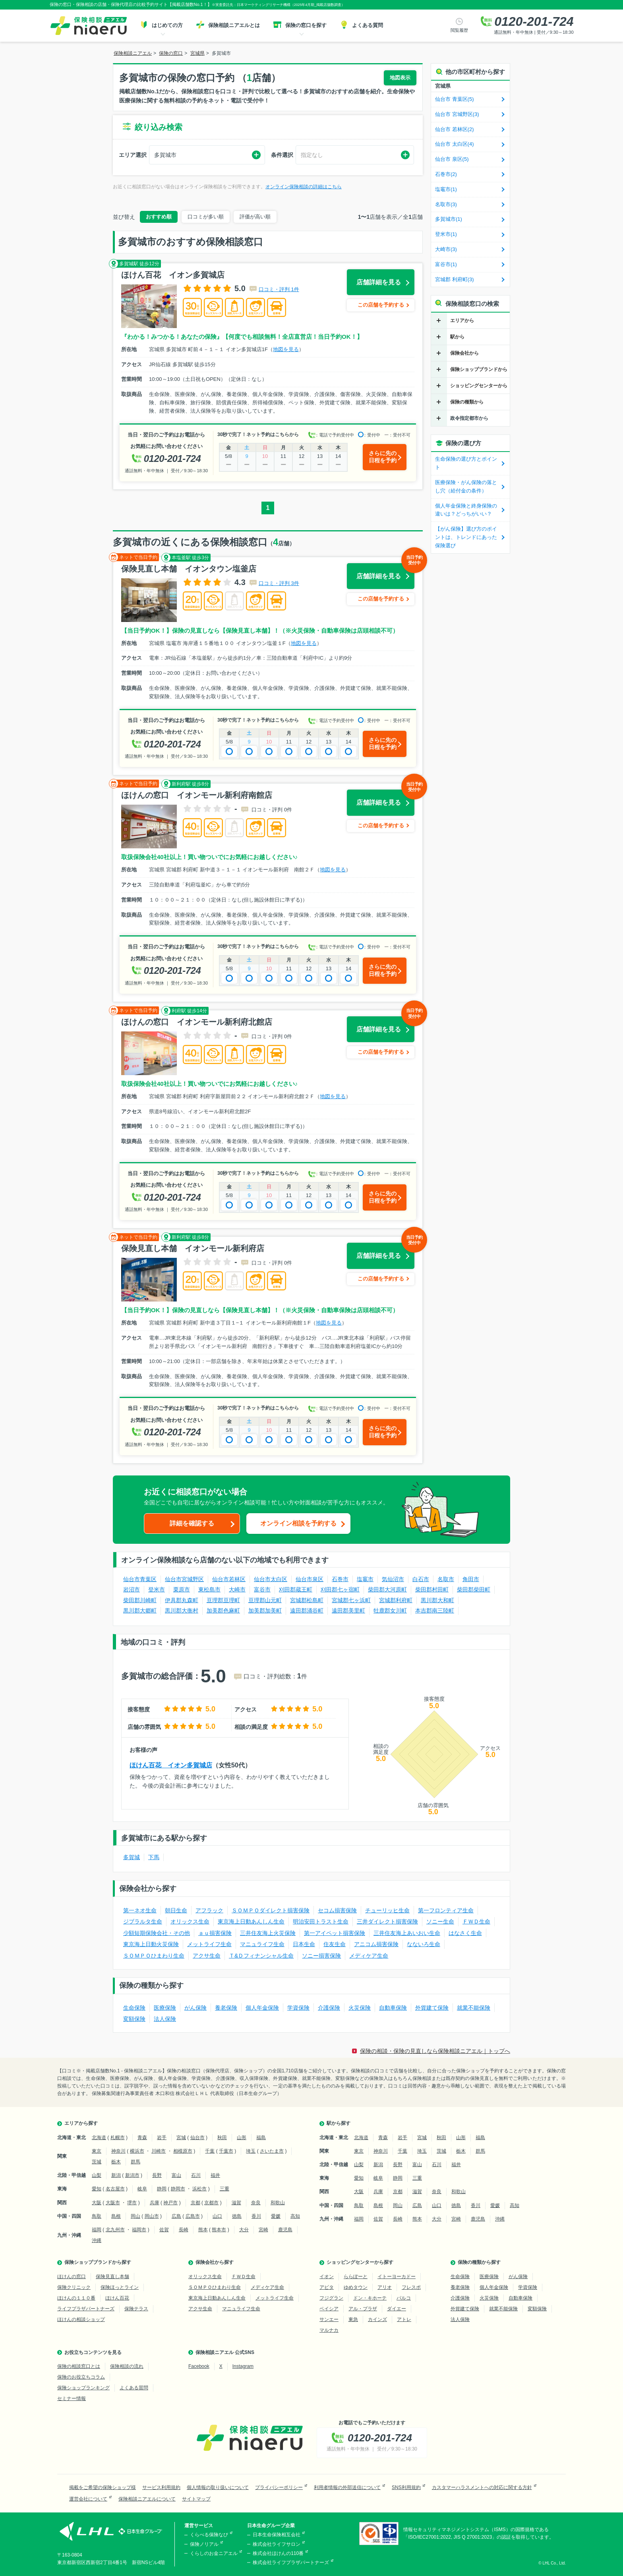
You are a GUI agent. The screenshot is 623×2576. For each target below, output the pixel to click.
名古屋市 (115, 2189)
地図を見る (286, 349)
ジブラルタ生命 (142, 1921)
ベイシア (329, 2308)
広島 (176, 2216)
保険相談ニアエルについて (147, 2499)
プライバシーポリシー (279, 2487)
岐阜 (142, 2189)
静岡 (161, 2189)
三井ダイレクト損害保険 (387, 1921)
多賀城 (131, 1857)
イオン (326, 2276)
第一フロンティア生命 (446, 1910)
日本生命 (304, 1944)
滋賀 (236, 2202)
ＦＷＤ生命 (476, 1921)
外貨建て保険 (432, 2007)
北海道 (99, 2137)
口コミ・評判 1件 (279, 289)
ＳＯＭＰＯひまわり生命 (153, 1955)
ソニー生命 (440, 1921)
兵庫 (154, 2202)
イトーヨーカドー (396, 2276)
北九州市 (115, 2229)
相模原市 (182, 2151)
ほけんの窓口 (71, 2276)
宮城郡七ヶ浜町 (351, 1600)
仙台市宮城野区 (184, 1579)
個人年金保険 (262, 2007)
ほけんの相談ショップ (81, 2319)
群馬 (135, 2162)
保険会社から (464, 353)
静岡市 (178, 2189)
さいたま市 (272, 2151)
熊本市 (219, 2229)
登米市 (156, 1589)
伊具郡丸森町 (181, 1600)
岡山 (135, 2216)
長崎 (183, 2229)
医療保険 (165, 2007)
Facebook (198, 2366)
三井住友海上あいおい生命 (406, 1933)
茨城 (96, 2162)
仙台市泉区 (309, 1579)
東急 (353, 2319)
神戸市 (170, 2202)
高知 (295, 2216)
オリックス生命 (189, 1921)
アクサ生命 (207, 1955)
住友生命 (334, 1944)
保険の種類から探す (479, 2262)
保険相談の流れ (126, 2366)
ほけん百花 (117, 2298)
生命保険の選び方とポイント (466, 463)
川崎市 (158, 2151)
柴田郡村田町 (432, 1589)
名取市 (445, 1579)
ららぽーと (356, 2276)
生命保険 (134, 2007)
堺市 (132, 2202)
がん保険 (195, 2007)
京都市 (211, 2202)
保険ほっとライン (120, 2287)
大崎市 (237, 1589)
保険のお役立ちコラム (81, 2377)
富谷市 (262, 1589)
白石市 (420, 1579)
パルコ (404, 2298)
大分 (244, 2229)
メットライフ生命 (209, 1944)
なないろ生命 (423, 1944)
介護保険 (329, 2007)
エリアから (462, 320)
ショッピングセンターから (478, 385)
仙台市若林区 (229, 1579)
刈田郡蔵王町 (295, 1589)
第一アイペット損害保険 (334, 1933)
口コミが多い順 (206, 217)
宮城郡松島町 (306, 1600)
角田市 (470, 1579)
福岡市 (139, 2229)
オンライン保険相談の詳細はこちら (303, 186)
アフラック (209, 1910)
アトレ (404, 2319)
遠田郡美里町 (348, 1610)
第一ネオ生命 (140, 1910)
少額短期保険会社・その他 (156, 1933)
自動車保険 (393, 2007)
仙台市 (197, 2137)
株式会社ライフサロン (276, 2544)
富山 (176, 2175)
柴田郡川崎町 (140, 1600)
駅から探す (338, 2123)
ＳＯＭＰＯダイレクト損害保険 (271, 1910)
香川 (256, 2216)
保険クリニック (74, 2287)
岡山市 (152, 2216)
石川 (196, 2175)
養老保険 (226, 2007)
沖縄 (96, 2240)
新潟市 (132, 2175)
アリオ (384, 2287)
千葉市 (226, 2151)
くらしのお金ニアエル (214, 2553)
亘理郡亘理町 (223, 1600)
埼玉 (250, 2151)
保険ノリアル (204, 2544)
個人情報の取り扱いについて (218, 2487)
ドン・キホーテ (370, 2298)
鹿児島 (285, 2229)
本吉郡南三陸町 (434, 1610)
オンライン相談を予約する (298, 1523)
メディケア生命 (368, 1955)
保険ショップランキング (83, 2388)
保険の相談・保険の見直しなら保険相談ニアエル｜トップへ (435, 2051)
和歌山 (278, 2202)
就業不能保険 (473, 2007)
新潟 (116, 2175)
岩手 (161, 2137)
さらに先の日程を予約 (383, 456)
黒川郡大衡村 (181, 1610)
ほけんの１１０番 (76, 2298)
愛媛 (276, 2216)
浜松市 (199, 2189)
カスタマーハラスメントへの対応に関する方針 (482, 2487)
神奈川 (118, 2151)
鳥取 (96, 2216)
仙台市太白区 (270, 1579)
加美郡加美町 (265, 1610)
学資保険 (298, 2007)
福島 (261, 2137)
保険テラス (136, 2308)
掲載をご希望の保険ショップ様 (102, 2487)
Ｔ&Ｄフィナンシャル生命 (261, 1955)
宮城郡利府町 (395, 1600)
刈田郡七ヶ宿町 (340, 1589)
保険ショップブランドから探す (97, 2262)
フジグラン (331, 2298)
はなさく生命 (465, 1933)
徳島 (237, 2216)
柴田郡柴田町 (473, 1589)
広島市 (193, 2216)
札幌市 (117, 2137)
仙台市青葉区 (140, 1579)
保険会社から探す (214, 2262)
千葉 (210, 2151)
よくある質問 (134, 2388)
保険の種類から (467, 402)
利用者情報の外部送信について (347, 2487)
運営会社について (88, 2499)
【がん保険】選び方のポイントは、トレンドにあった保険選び (466, 537)
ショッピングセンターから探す (360, 2262)
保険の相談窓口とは (78, 2366)
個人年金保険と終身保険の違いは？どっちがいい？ (466, 510)
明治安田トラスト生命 (320, 1921)
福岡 (96, 2229)
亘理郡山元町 (265, 1600)
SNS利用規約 (406, 2487)
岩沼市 (131, 1589)
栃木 (116, 2162)
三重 (224, 2189)
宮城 (181, 2137)
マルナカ (329, 2330)
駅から (457, 337)
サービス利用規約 (161, 2487)
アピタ (326, 2287)
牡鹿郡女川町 (390, 1610)
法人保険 (165, 2019)
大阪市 (113, 2202)
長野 (157, 2175)
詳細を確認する (192, 1523)
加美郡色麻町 (223, 1610)
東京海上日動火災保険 (151, 1944)
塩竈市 (365, 1579)
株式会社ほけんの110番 (278, 2553)
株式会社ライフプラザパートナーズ (291, 2562)
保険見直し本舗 (112, 2276)
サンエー (329, 2319)
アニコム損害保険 (376, 1944)
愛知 (96, 2189)
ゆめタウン (356, 2287)
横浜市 (137, 2151)
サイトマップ (196, 2499)
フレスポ (411, 2287)
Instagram (242, 2366)
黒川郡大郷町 (140, 1610)
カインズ (377, 2319)
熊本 (203, 2229)
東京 (96, 2151)
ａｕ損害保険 (215, 1933)
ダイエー (396, 2308)
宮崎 (263, 2229)
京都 (195, 2202)
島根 (116, 2216)
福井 (215, 2175)
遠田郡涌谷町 (306, 1610)
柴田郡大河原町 (387, 1589)
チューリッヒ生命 (387, 1910)
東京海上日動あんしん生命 (251, 1921)
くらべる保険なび (209, 2534)
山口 (217, 2216)
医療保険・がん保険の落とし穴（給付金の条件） (466, 486)
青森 (142, 2137)
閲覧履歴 (459, 30)
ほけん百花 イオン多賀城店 (171, 1765)
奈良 (256, 2202)
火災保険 (359, 2007)
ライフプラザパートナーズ (85, 2308)
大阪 (96, 2202)
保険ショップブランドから (478, 369)
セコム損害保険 (337, 1910)
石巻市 (340, 1579)
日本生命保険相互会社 (276, 2534)
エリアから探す (81, 2123)
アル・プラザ (362, 2308)
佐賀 (164, 2229)
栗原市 (181, 1589)
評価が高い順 (255, 217)
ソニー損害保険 (321, 1955)
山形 (241, 2137)
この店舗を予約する (381, 305)
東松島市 (209, 1589)
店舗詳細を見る (378, 282)
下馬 (153, 1857)
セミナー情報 (71, 2398)
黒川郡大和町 (437, 1600)
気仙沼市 (393, 1579)
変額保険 (134, 2019)
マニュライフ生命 (262, 1944)
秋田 (222, 2137)
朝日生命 (176, 1910)
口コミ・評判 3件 (279, 583)
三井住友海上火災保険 (268, 1933)
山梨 (96, 2175)
